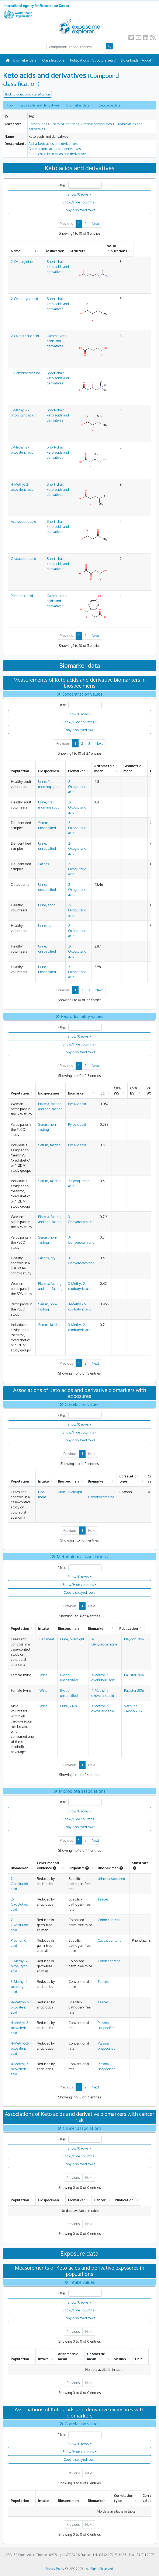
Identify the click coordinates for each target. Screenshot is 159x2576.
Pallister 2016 (135, 1675)
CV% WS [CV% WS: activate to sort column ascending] (117, 1090)
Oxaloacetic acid (23, 558)
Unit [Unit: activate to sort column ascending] (138, 2349)
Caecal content (109, 1930)
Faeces (43, 864)
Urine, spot (46, 905)
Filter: (80, 185)
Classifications (53, 60)
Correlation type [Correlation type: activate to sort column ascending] (129, 1478)
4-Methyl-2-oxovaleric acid (20, 1997)
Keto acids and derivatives (39, 105)
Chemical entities (64, 124)
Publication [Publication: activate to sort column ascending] (134, 1628)
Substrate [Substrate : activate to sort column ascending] (140, 1855)
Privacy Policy (54, 2558)
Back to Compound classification (27, 94)
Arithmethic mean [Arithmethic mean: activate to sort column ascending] (104, 768)
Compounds (37, 124)
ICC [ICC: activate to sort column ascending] (102, 1093)
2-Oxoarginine (22, 261)
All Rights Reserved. (100, 2558)
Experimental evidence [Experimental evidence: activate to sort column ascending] (48, 1855)
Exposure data (109, 105)
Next (95, 223)
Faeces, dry (46, 1258)
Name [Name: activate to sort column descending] (15, 251)
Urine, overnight (70, 1492)
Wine (47, 1675)
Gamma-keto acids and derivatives (54, 149)
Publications (79, 60)
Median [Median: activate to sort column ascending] (120, 2349)
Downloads (129, 60)
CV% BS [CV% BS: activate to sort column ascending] (133, 1090)
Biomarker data (24, 60)
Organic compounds (96, 124)
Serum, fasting (49, 1145)
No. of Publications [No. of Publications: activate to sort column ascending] (130, 248)
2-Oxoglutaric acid (25, 336)
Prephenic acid (22, 596)
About (146, 60)
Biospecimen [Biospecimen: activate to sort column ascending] (48, 771)
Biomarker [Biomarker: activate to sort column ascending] (76, 771)
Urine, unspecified (111, 1868)
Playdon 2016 (135, 1639)
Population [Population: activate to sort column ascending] (20, 771)
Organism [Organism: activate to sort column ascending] (79, 1858)
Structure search (104, 60)
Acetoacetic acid (23, 521)
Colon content (109, 1909)
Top (10, 105)
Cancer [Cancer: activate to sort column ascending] (106, 2190)
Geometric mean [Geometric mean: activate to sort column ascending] (132, 768)
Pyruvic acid (77, 1104)
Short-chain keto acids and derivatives (57, 154)
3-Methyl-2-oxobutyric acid (20, 1956)
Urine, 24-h (71, 1706)
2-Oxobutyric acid (24, 299)
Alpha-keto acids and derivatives (53, 144)
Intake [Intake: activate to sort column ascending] (43, 1481)
